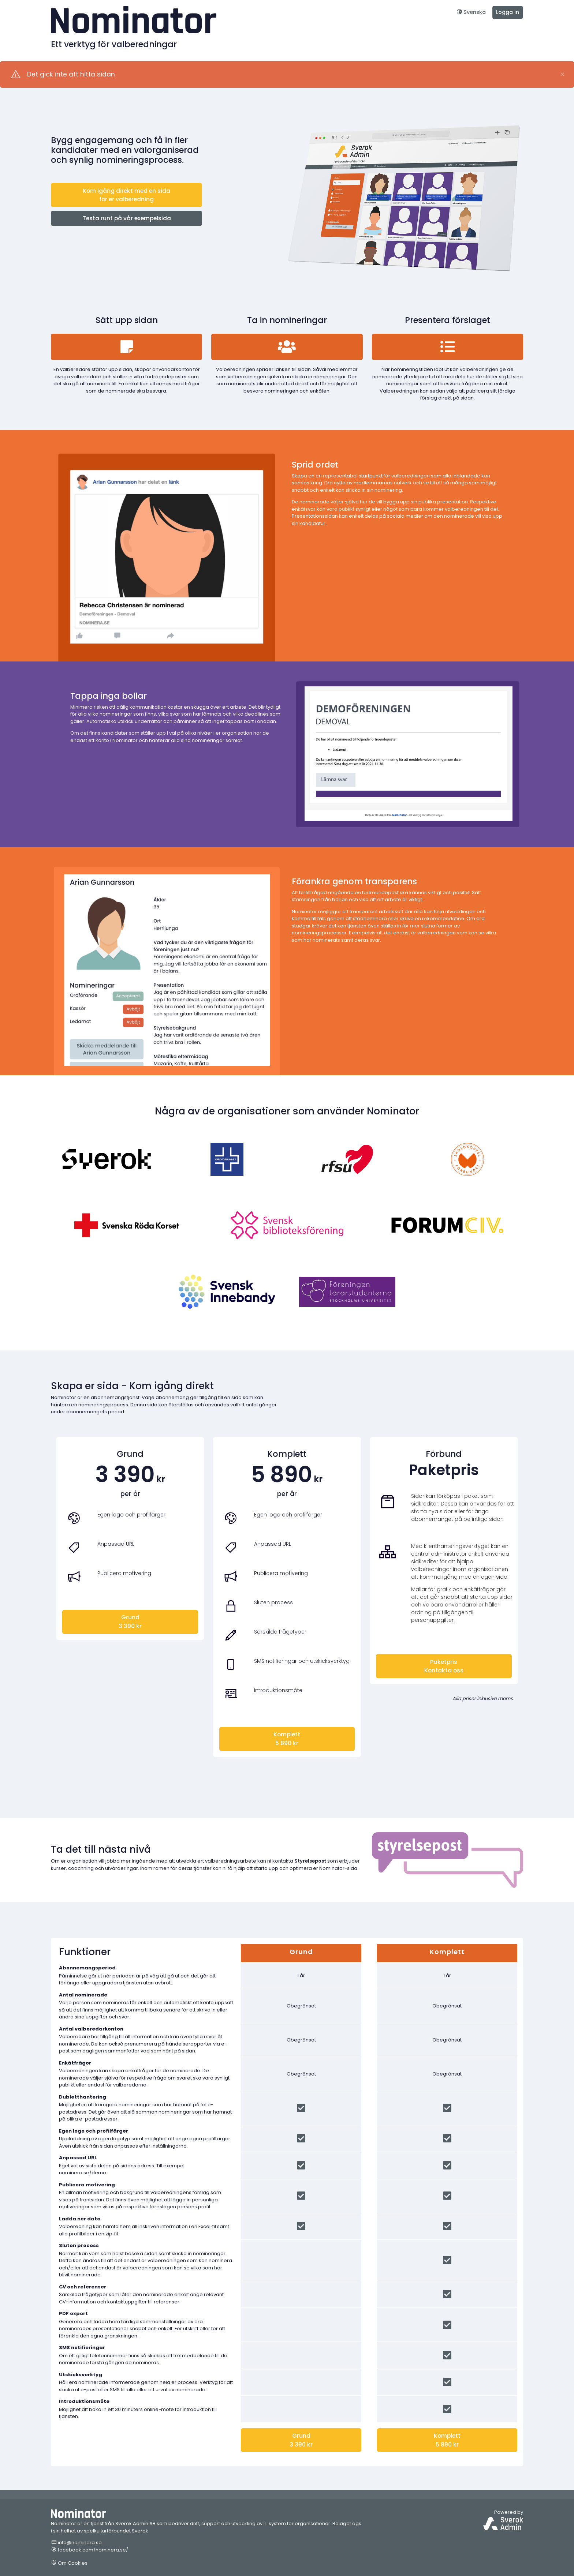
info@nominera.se (76, 2542)
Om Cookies (69, 2563)
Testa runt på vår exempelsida (126, 218)
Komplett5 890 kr (286, 1739)
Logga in (507, 12)
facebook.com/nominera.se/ (89, 2549)
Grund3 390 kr (130, 1621)
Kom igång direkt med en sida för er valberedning (126, 195)
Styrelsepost (310, 1860)
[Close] (562, 74)
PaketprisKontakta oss (443, 1666)
